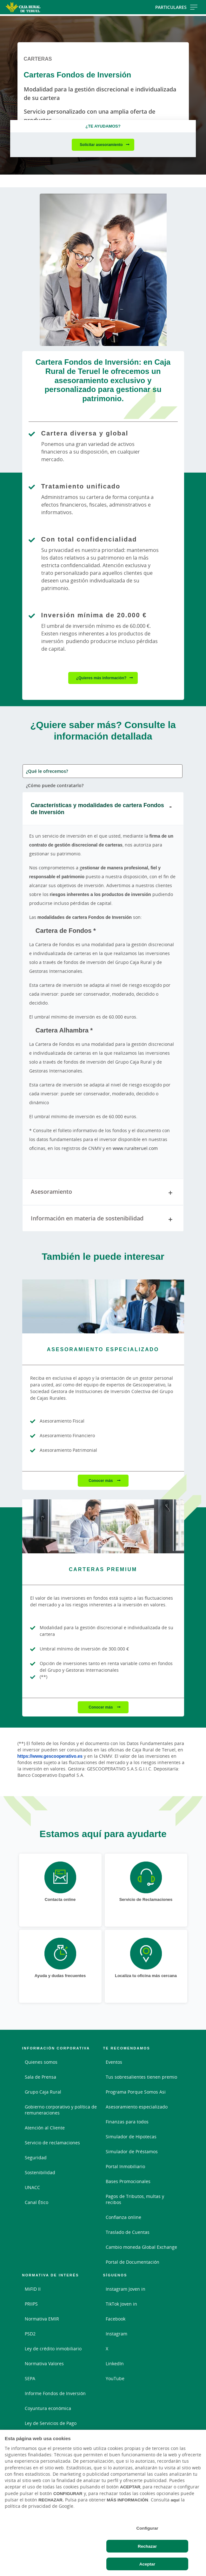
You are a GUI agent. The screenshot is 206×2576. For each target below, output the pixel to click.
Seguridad (36, 2157)
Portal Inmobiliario (125, 2166)
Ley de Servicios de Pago (50, 2423)
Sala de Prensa (40, 2077)
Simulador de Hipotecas (131, 2137)
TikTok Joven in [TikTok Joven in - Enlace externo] (121, 2304)
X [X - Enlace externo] (107, 2349)
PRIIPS (31, 2304)
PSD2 (30, 2334)
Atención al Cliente (45, 2128)
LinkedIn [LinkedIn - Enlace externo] (115, 2363)
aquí (175, 2500)
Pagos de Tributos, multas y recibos (135, 2199)
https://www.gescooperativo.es (50, 1756)
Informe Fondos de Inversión (55, 2393)
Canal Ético (36, 2202)
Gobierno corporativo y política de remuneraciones (61, 2110)
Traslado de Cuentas (128, 2232)
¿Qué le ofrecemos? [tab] (47, 771)
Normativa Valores (44, 2363)
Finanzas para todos (127, 2122)
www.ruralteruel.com (135, 1148)
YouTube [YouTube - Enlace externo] (115, 2378)
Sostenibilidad (40, 2172)
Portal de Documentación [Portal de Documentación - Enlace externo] (132, 2262)
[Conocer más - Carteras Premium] (103, 1526)
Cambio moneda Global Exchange (141, 2247)
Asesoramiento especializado (137, 2107)
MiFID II (33, 2289)
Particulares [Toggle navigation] (176, 7)
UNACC (32, 2187)
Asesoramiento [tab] (103, 1193)
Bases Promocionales (128, 2181)
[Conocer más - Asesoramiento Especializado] (103, 1306)
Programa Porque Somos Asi (136, 2092)
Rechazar (147, 2546)
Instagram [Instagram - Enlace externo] (116, 2334)
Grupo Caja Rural (43, 2092)
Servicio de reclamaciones (52, 2143)
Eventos (114, 2062)
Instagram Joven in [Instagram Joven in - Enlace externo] (125, 2289)
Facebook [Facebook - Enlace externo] (115, 2319)
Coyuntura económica (48, 2408)
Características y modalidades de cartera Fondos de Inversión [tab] (103, 808)
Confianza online (123, 2217)
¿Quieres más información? (101, 678)
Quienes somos (41, 2062)
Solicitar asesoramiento (101, 144)
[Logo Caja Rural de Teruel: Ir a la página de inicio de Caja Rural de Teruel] (33, 7)
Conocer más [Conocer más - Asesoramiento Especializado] (101, 1480)
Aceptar (147, 2564)
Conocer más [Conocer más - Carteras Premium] (101, 1707)
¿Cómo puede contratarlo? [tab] (54, 785)
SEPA (30, 2378)
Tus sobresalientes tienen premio (141, 2077)
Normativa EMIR (42, 2319)
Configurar (147, 2528)
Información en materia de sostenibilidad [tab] (103, 1219)
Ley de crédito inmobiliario (53, 2349)
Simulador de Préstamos (132, 2151)
